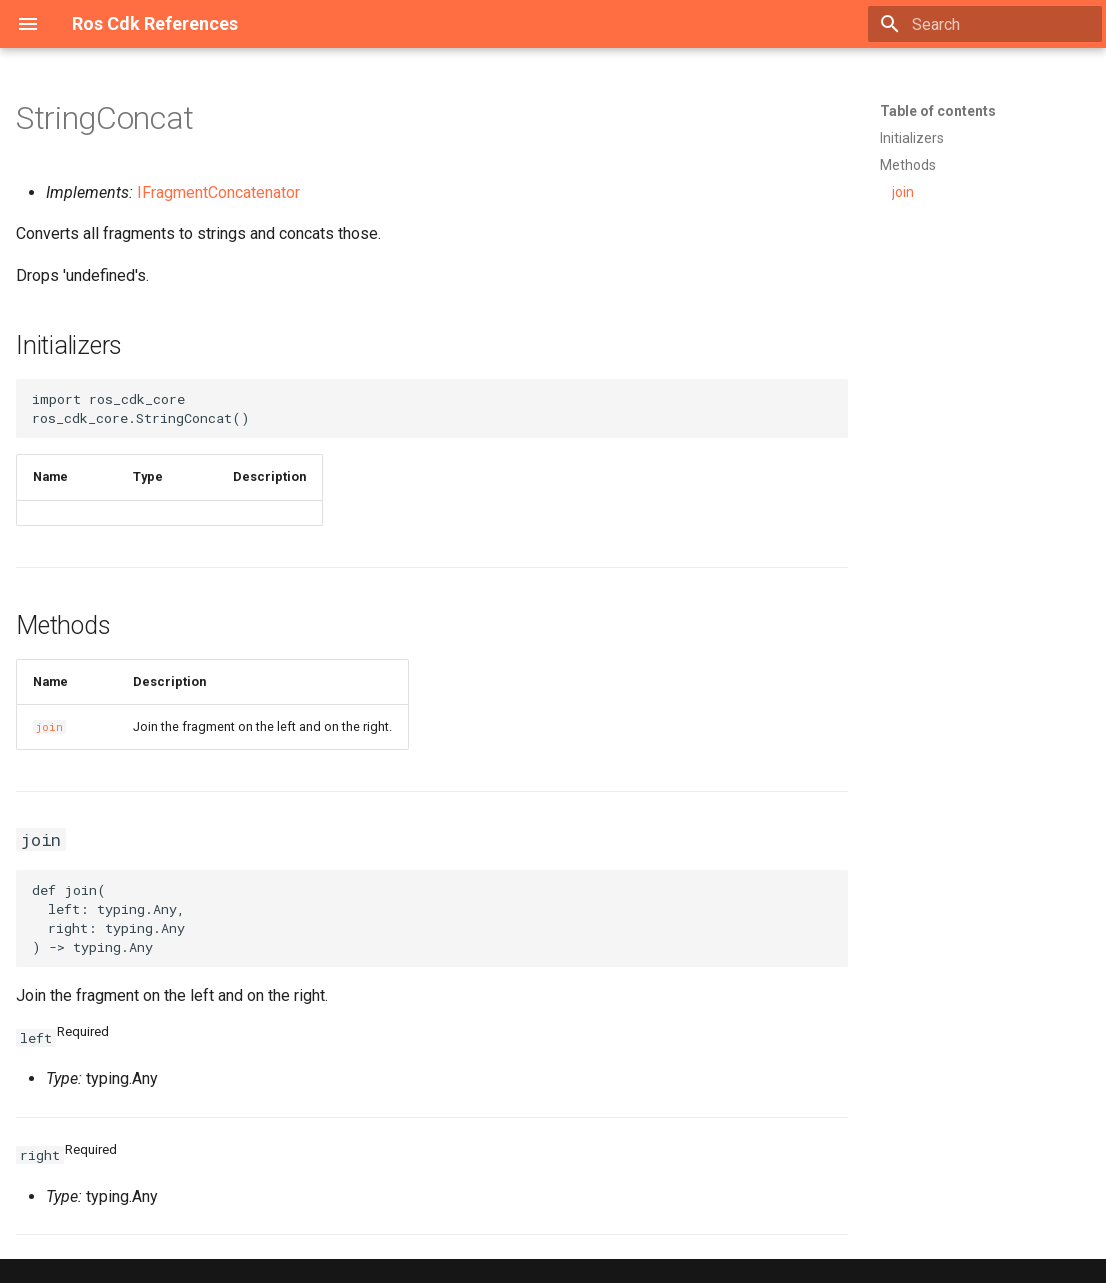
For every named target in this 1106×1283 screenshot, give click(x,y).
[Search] (985, 24)
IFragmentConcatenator (218, 192)
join (49, 727)
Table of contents (938, 111)
